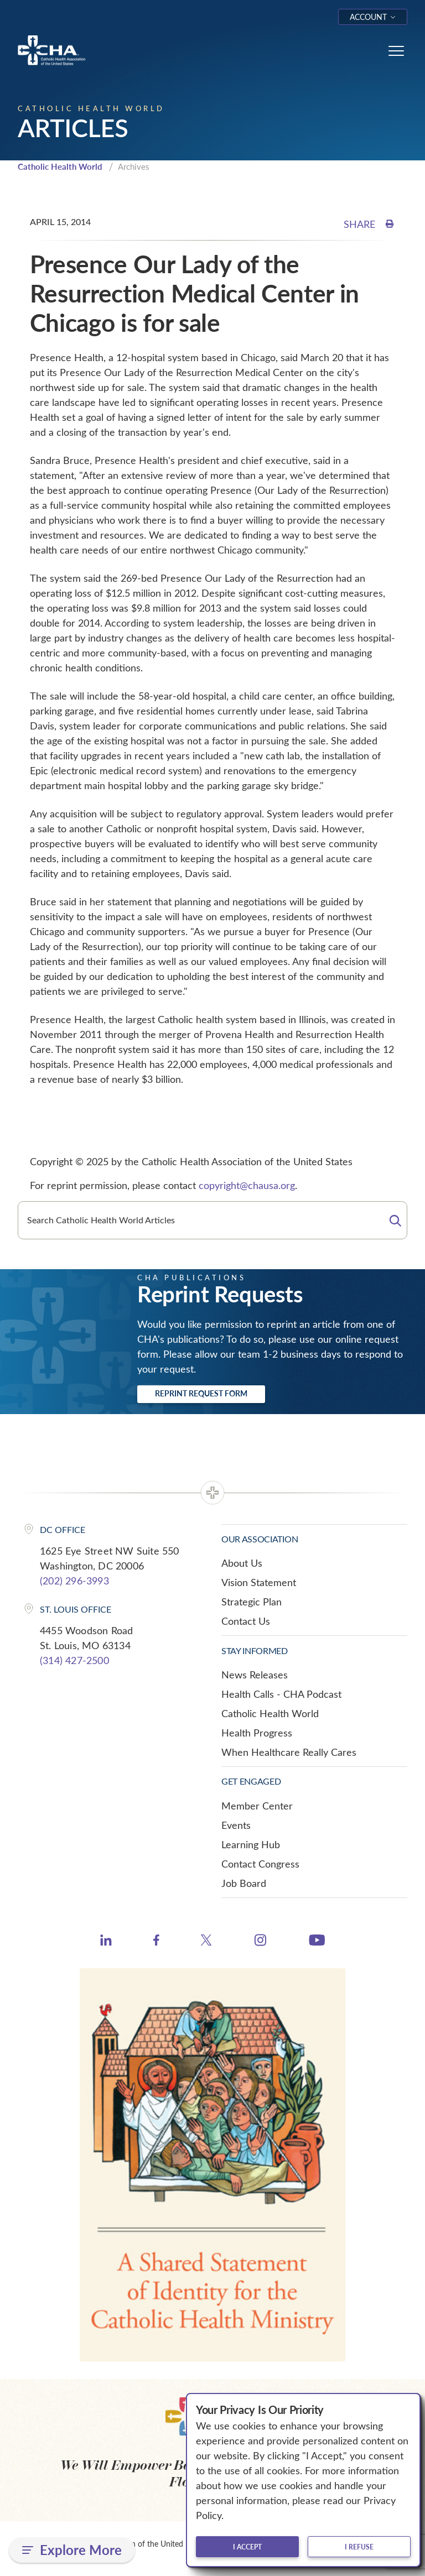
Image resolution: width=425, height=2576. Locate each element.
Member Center (257, 1805)
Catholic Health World (60, 166)
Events (236, 1825)
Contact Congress (260, 1863)
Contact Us (245, 1621)
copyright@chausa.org (247, 1185)
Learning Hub (250, 1844)
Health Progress (256, 1732)
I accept (247, 2546)
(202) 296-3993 (74, 1580)
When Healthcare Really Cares (288, 1752)
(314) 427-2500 (74, 1660)
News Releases (254, 1674)
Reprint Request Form (201, 1393)
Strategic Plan (251, 1601)
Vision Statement (258, 1582)
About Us (241, 1562)
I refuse (359, 2546)
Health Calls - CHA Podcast (281, 1694)
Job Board (243, 1883)
